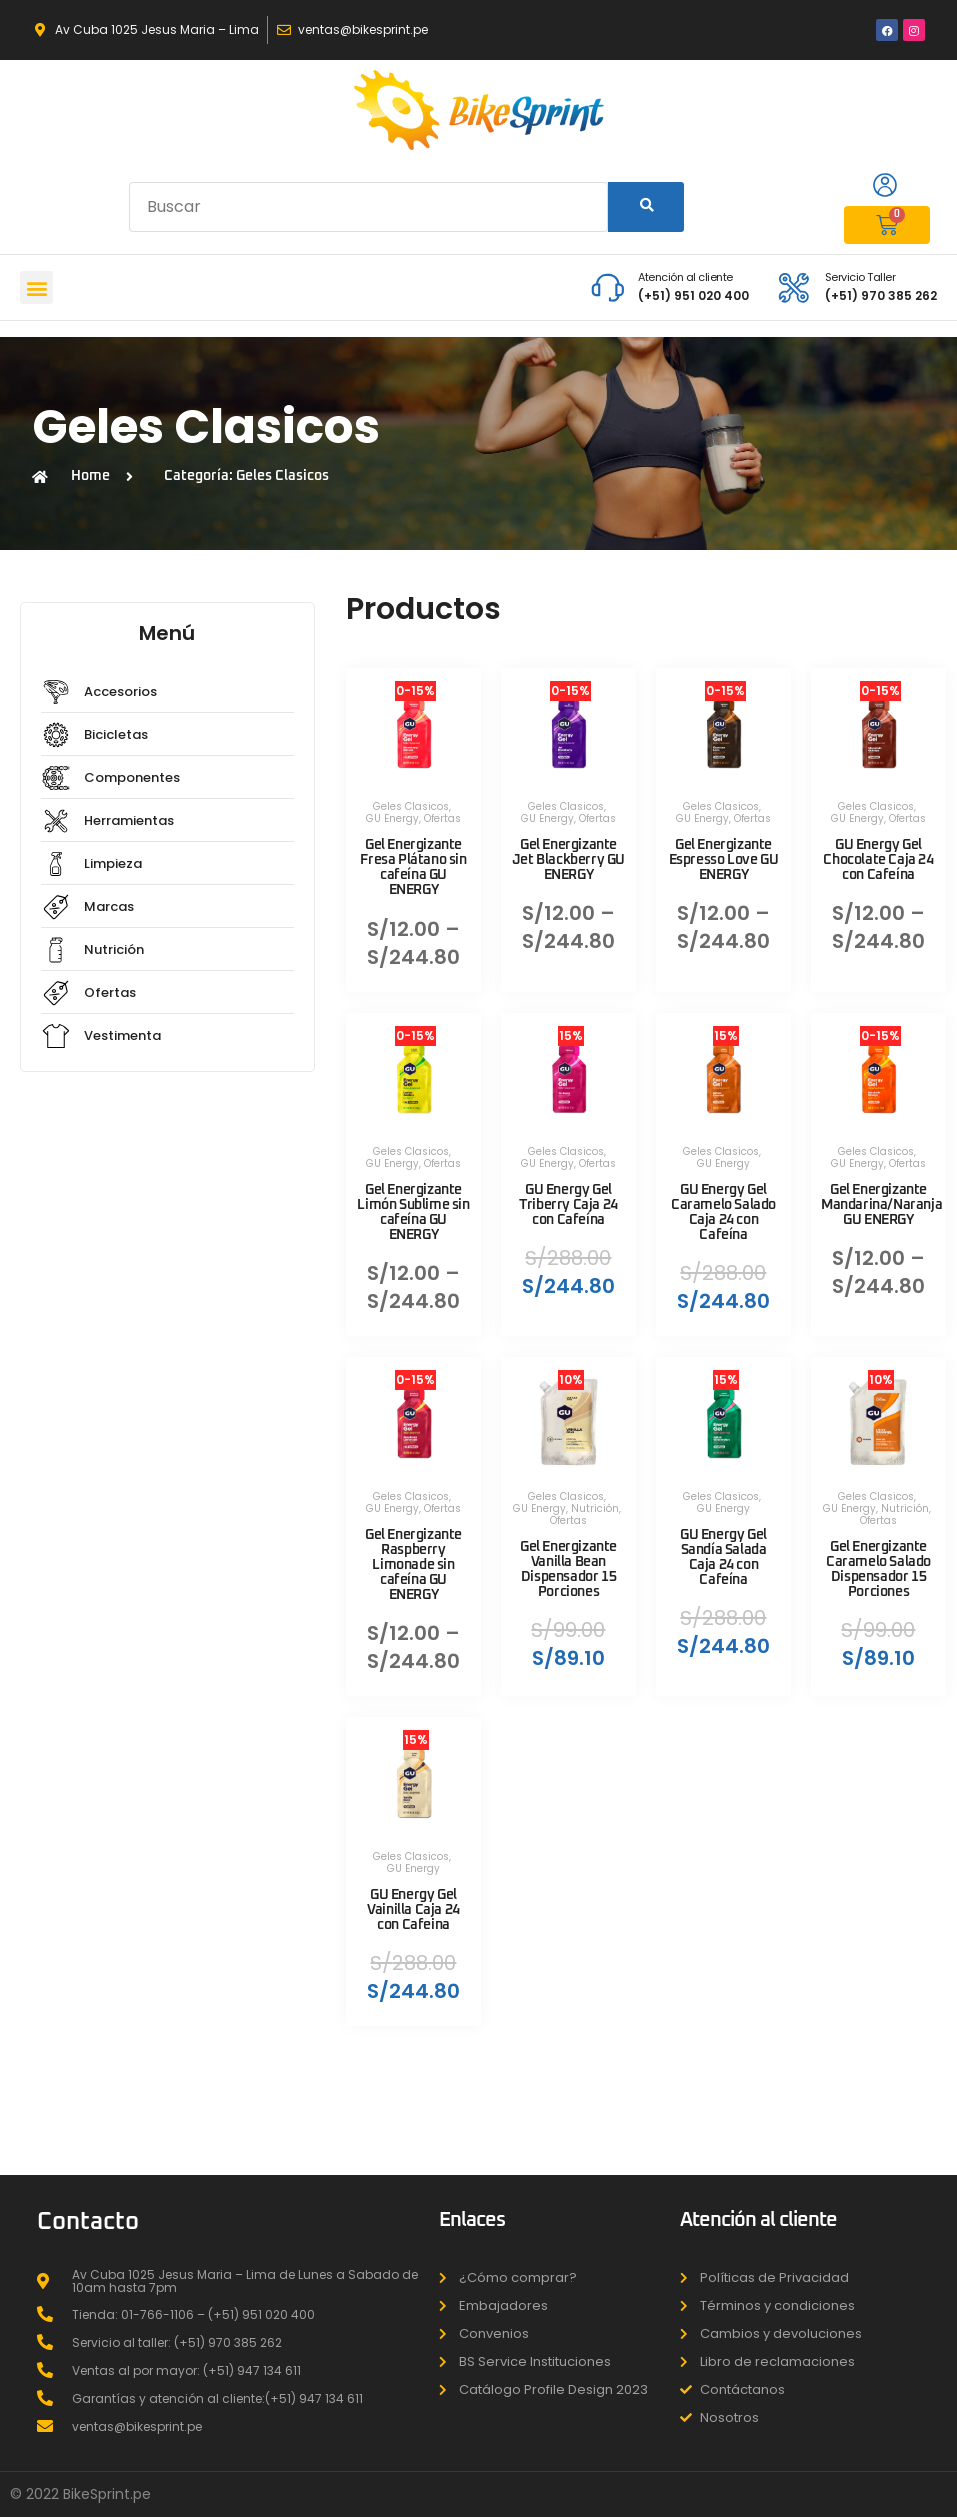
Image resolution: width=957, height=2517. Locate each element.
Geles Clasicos (411, 806)
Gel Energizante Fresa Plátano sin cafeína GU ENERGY (413, 867)
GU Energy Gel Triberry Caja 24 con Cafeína (568, 1205)
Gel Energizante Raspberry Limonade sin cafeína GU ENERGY (413, 1565)
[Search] (646, 207)
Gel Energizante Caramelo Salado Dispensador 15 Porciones (878, 1569)
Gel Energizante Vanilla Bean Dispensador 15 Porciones (568, 1569)
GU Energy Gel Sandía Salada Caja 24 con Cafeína (723, 1557)
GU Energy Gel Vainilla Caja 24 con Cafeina (413, 1910)
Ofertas (442, 818)
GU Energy (392, 818)
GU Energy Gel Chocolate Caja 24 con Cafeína (878, 860)
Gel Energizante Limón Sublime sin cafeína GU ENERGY (413, 1212)
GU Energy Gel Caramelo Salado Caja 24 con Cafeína (723, 1212)
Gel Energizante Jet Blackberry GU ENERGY (568, 860)
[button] (36, 287)
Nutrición (595, 1508)
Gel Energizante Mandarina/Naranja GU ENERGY (881, 1205)
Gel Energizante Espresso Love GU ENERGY (724, 860)
